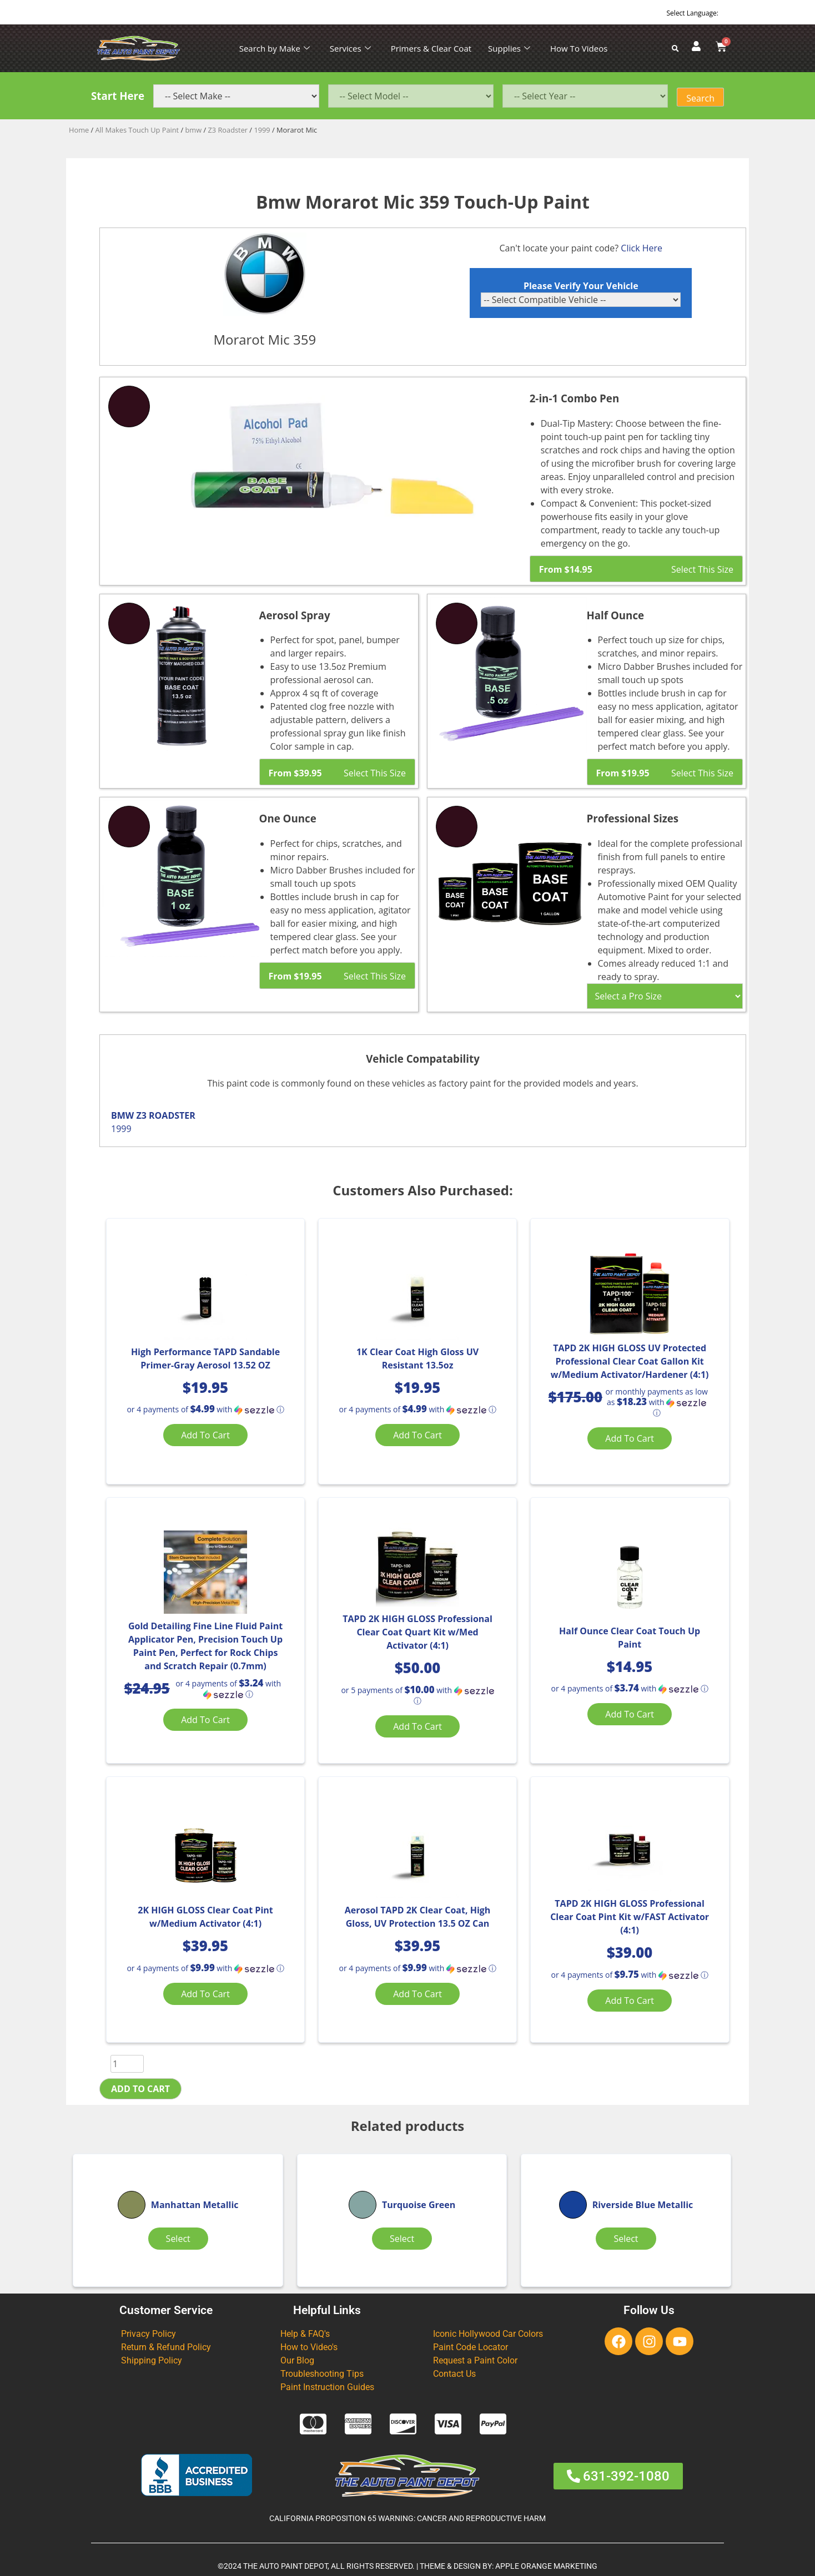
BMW (122, 1115)
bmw (193, 130)
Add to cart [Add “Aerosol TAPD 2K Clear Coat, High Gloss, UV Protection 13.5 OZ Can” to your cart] (417, 1994)
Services (350, 48)
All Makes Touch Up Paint (137, 130)
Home (79, 130)
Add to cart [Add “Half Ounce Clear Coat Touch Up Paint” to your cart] (629, 1714)
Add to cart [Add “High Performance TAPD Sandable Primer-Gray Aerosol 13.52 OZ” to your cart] (205, 1435)
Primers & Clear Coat (431, 48)
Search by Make (274, 48)
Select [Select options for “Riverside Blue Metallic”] (625, 2238)
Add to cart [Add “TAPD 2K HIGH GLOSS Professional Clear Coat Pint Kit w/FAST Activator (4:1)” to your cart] (629, 2000)
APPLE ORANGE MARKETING (546, 2566)
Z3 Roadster (228, 130)
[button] (205, 1409)
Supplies (509, 48)
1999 (262, 130)
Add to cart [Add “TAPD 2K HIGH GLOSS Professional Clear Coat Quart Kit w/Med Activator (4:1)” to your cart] (417, 1726)
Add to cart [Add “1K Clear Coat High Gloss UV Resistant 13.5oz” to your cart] (417, 1435)
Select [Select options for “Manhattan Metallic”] (178, 2238)
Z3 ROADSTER (165, 1115)
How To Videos (578, 48)
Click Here (641, 248)
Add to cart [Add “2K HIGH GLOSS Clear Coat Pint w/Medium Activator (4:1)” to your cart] (205, 1994)
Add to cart (140, 2089)
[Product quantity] (127, 2064)
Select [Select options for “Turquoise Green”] (402, 2238)
